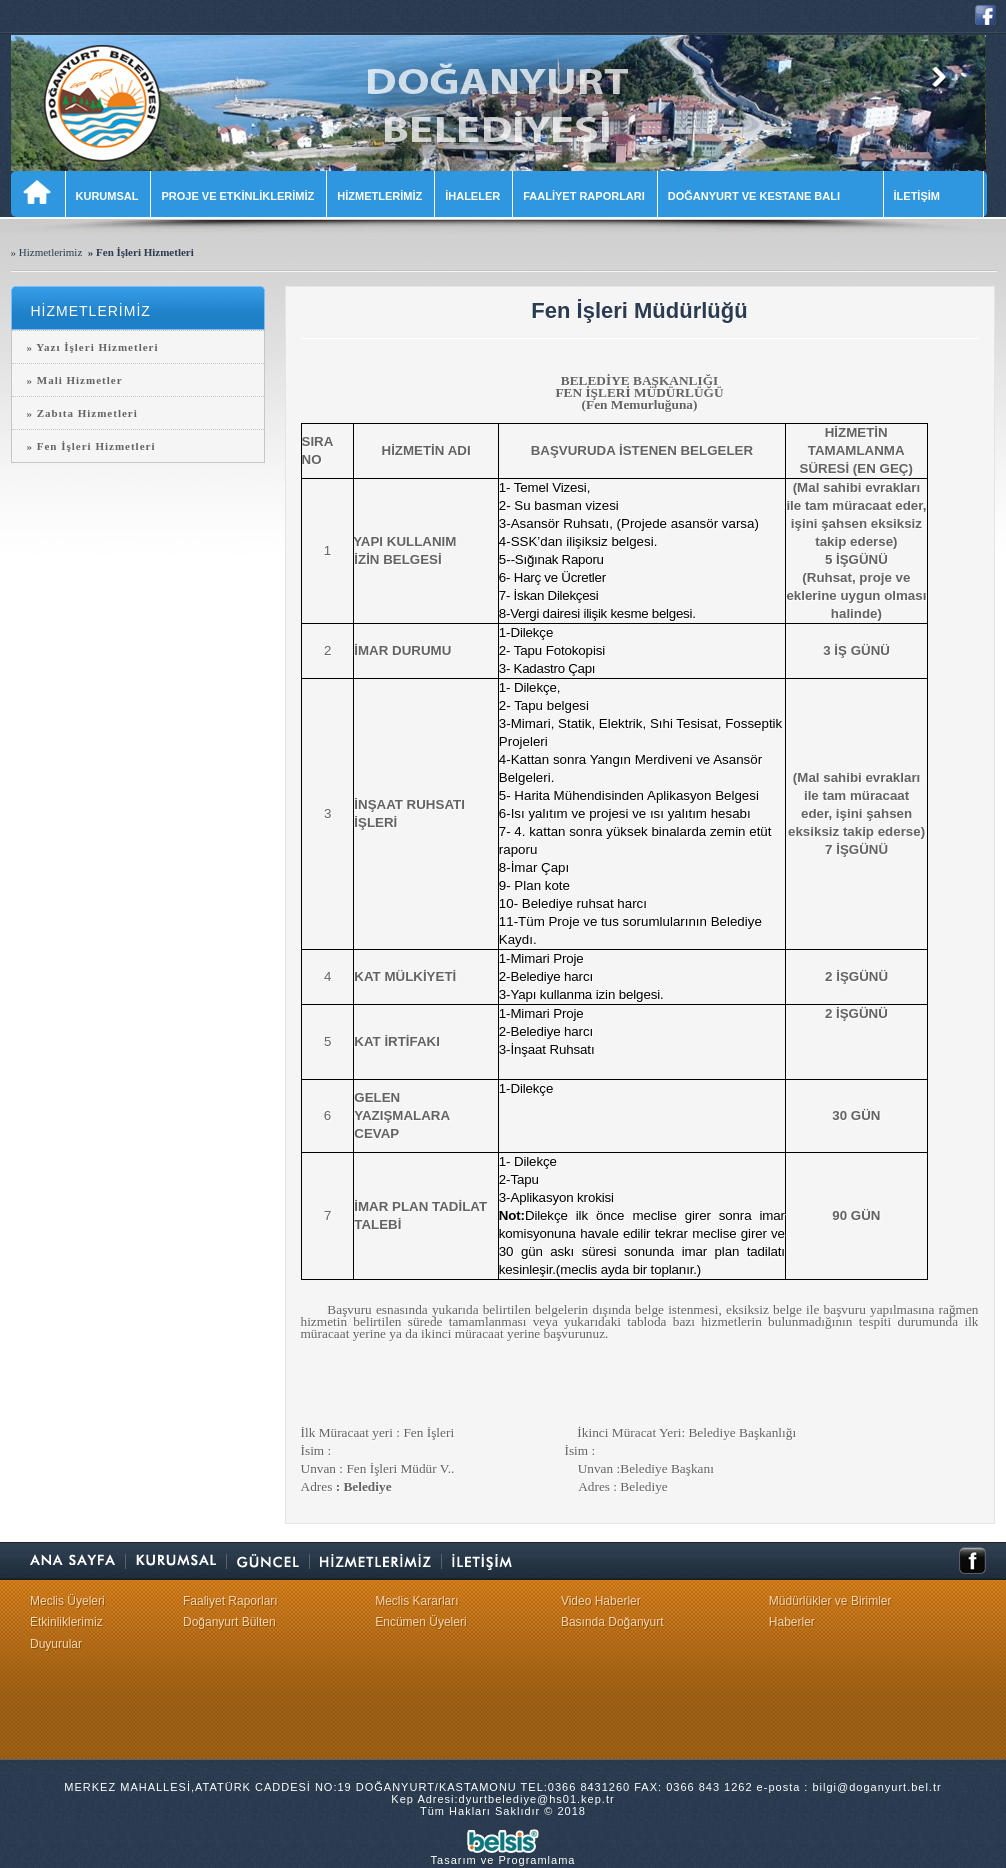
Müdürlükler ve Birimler (830, 1601)
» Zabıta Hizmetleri (82, 413)
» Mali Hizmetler (75, 380)
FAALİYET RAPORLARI (584, 196)
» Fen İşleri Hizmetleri (91, 446)
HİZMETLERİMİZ (379, 196)
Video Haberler (601, 1601)
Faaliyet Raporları (230, 1601)
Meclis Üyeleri (67, 1601)
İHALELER (472, 196)
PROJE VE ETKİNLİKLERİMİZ (237, 196)
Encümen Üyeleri (420, 1622)
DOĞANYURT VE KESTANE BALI (769, 196)
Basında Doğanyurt (612, 1622)
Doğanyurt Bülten (229, 1622)
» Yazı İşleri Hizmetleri (93, 347)
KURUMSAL (107, 196)
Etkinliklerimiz (66, 1622)
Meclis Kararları (416, 1601)
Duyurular (56, 1644)
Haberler (792, 1622)
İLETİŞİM (932, 196)
